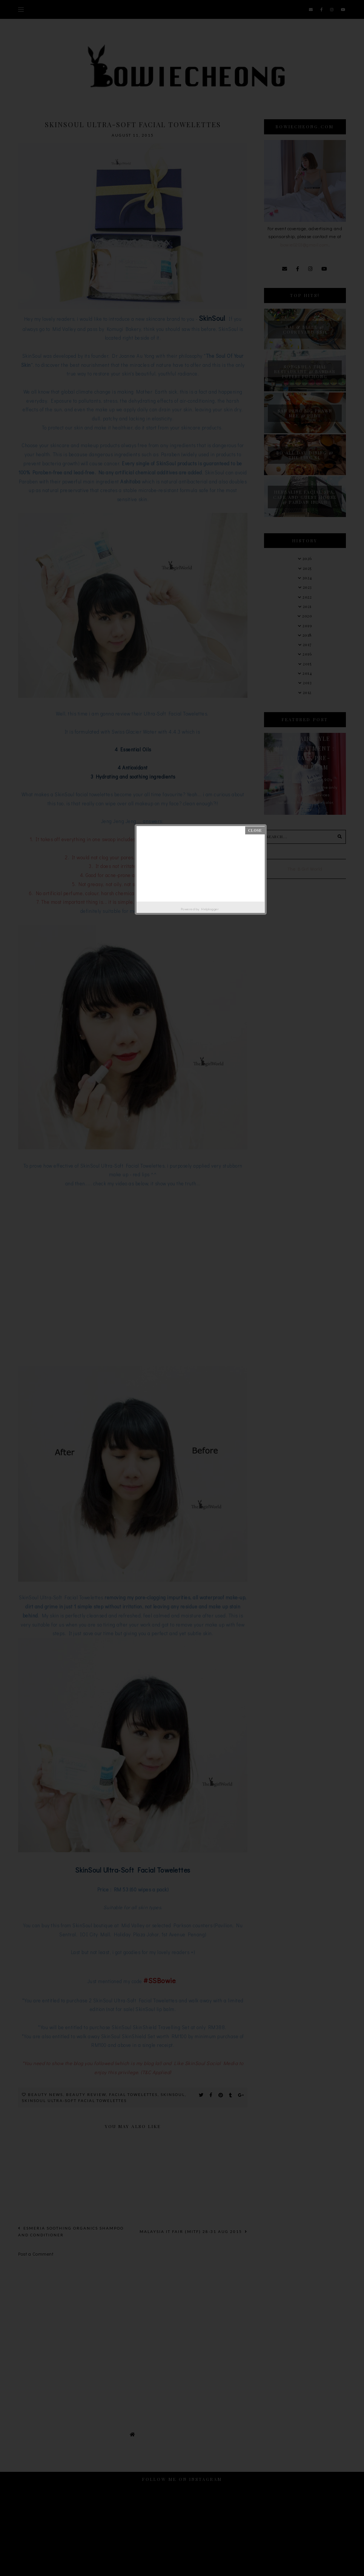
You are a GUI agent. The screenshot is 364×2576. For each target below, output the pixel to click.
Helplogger (210, 909)
